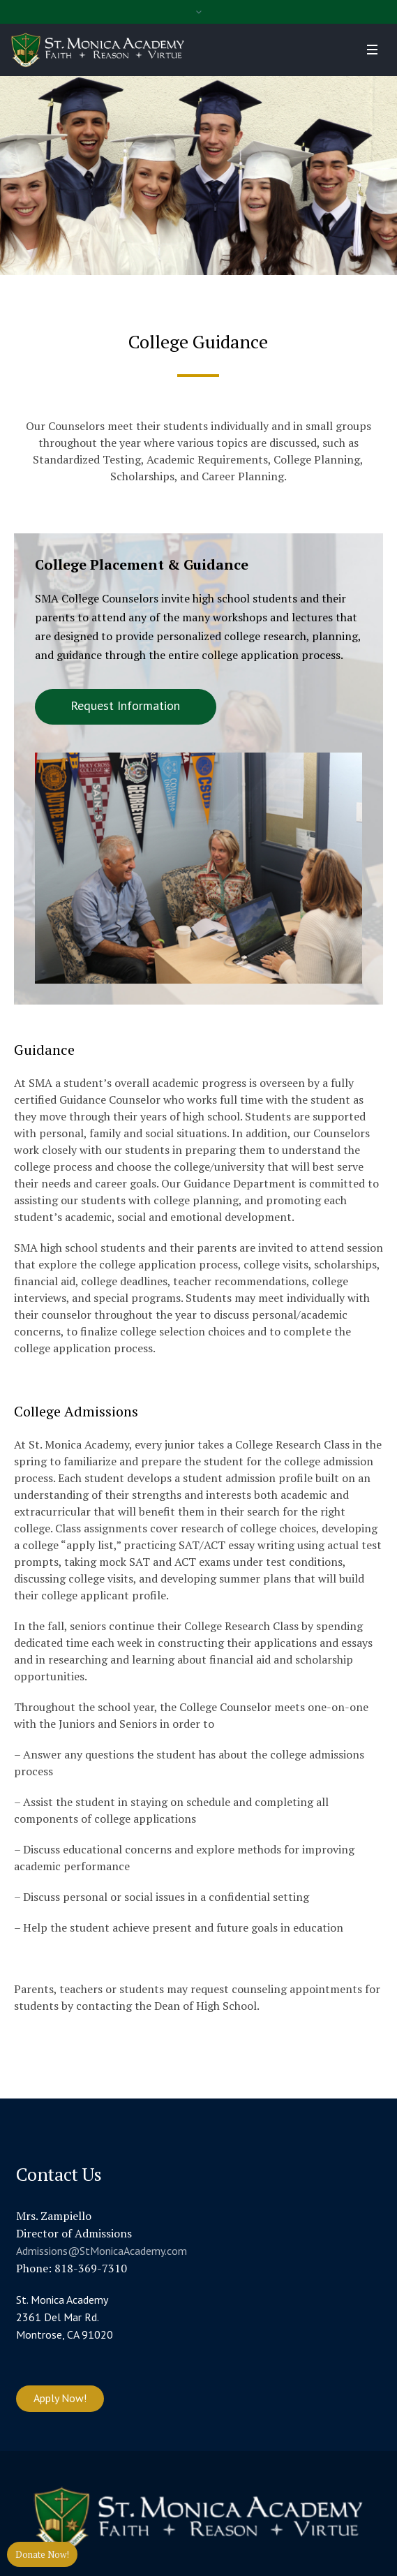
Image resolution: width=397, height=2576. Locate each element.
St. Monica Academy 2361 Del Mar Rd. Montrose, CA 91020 (64, 2317)
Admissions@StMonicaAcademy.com (101, 2251)
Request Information (125, 705)
